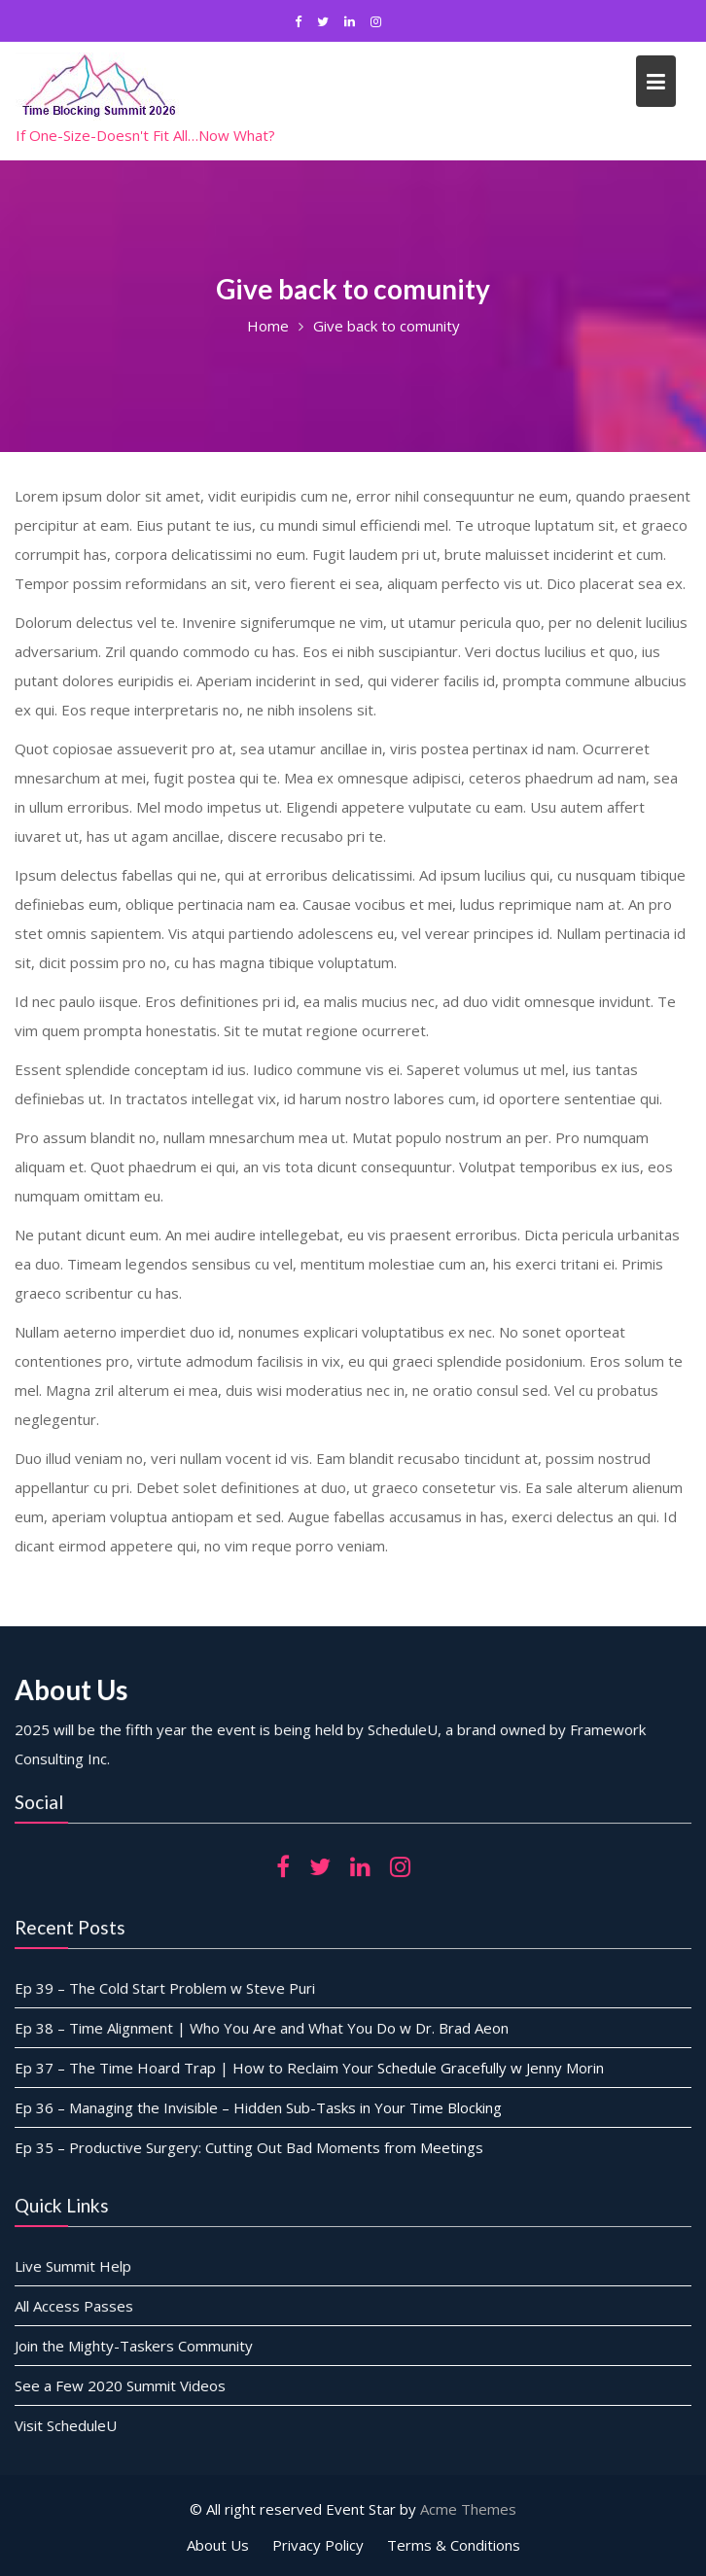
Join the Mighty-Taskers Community (137, 2345)
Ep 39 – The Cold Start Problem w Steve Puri (168, 1989)
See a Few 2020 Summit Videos (124, 2384)
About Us (218, 2545)
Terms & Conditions (453, 2545)
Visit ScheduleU (70, 2423)
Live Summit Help (77, 2267)
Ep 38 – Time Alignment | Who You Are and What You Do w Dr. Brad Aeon (263, 2027)
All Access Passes (78, 2305)
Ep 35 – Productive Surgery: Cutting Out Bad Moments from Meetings (250, 2145)
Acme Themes (468, 2509)
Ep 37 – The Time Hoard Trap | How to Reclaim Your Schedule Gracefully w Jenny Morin (310, 2067)
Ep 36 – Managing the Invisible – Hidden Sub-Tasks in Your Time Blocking (260, 2106)
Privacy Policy (318, 2545)
